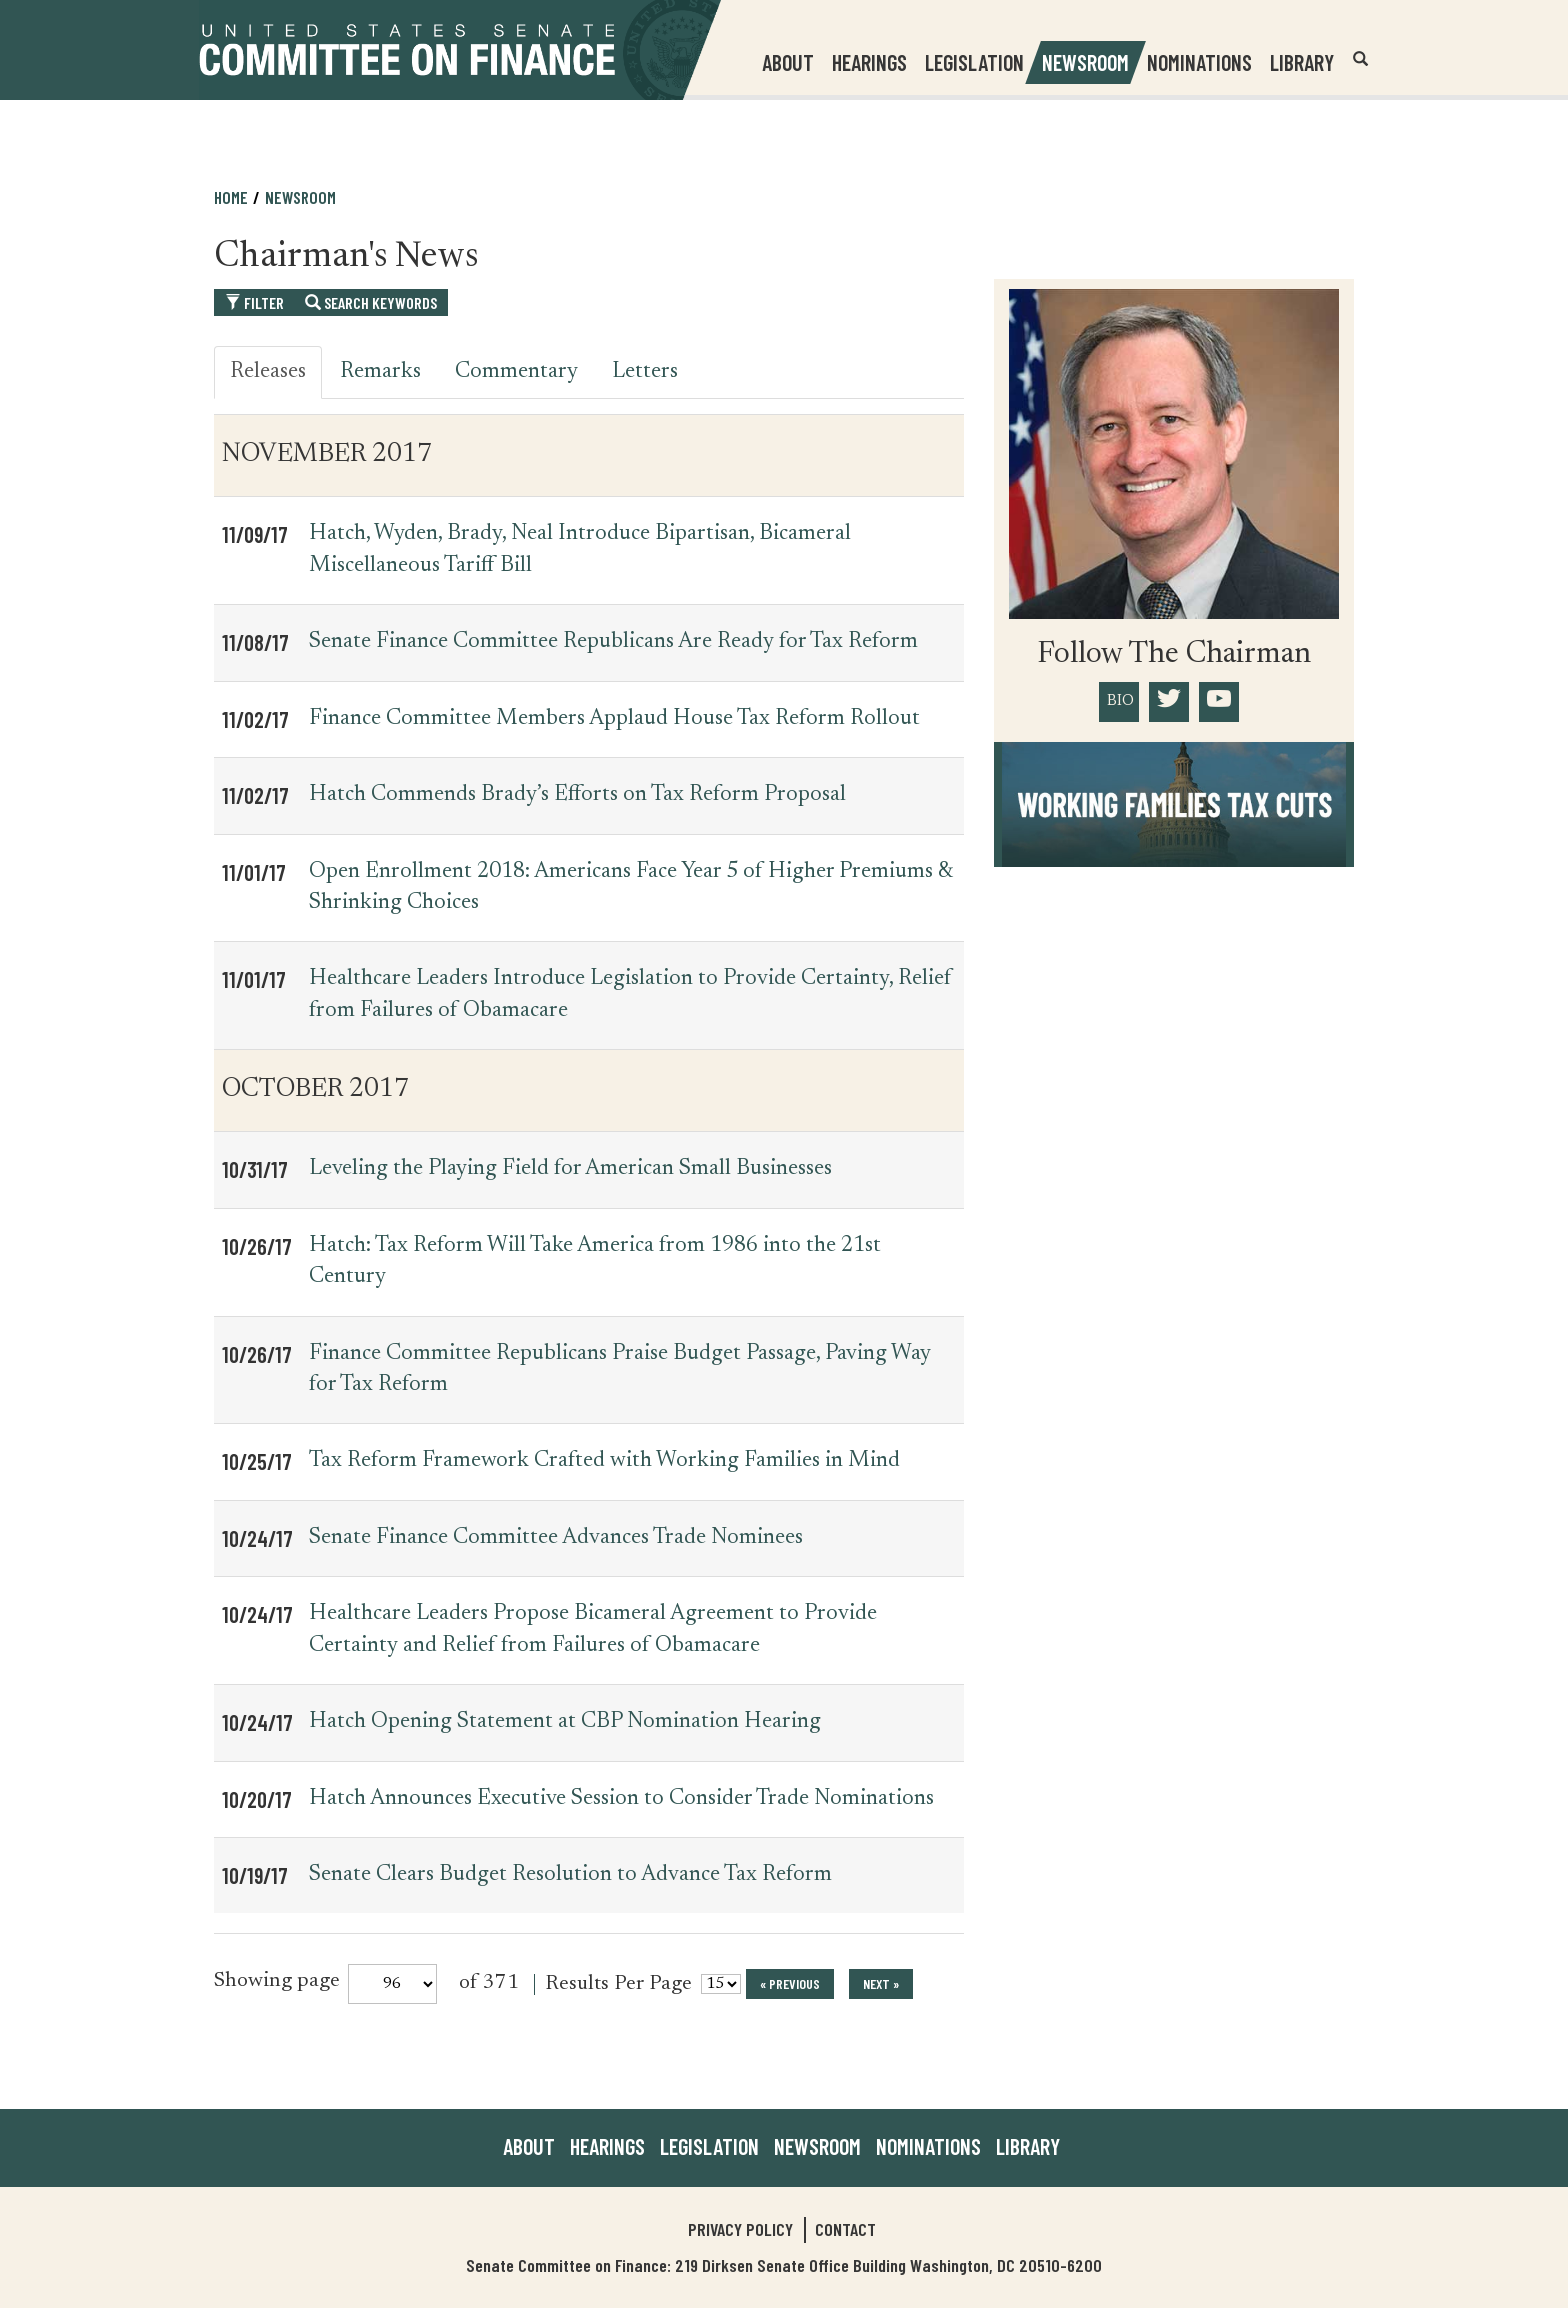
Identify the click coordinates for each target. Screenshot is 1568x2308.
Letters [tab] (645, 372)
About (529, 2146)
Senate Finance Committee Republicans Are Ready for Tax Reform (613, 642)
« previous (790, 1983)
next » (881, 1983)
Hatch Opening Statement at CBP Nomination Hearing (565, 1722)
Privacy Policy (740, 2229)
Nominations (1199, 62)
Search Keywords (371, 302)
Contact (845, 2229)
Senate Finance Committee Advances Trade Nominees (556, 1538)
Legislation (974, 62)
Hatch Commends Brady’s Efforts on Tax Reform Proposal (577, 795)
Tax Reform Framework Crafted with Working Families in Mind (604, 1461)
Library (1302, 62)
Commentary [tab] (516, 372)
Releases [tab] (268, 372)
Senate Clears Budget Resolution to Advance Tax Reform (570, 1875)
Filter (254, 302)
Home (231, 197)
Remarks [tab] (380, 372)
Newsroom (300, 197)
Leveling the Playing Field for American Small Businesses (570, 1169)
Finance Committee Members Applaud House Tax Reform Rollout (614, 719)
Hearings (869, 62)
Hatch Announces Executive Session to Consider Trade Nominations (621, 1799)
